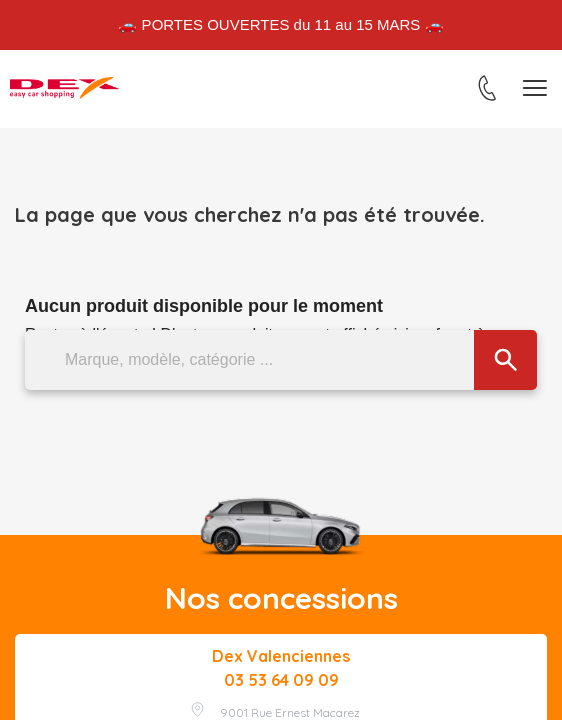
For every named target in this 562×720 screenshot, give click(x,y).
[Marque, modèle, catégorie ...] (281, 360)
